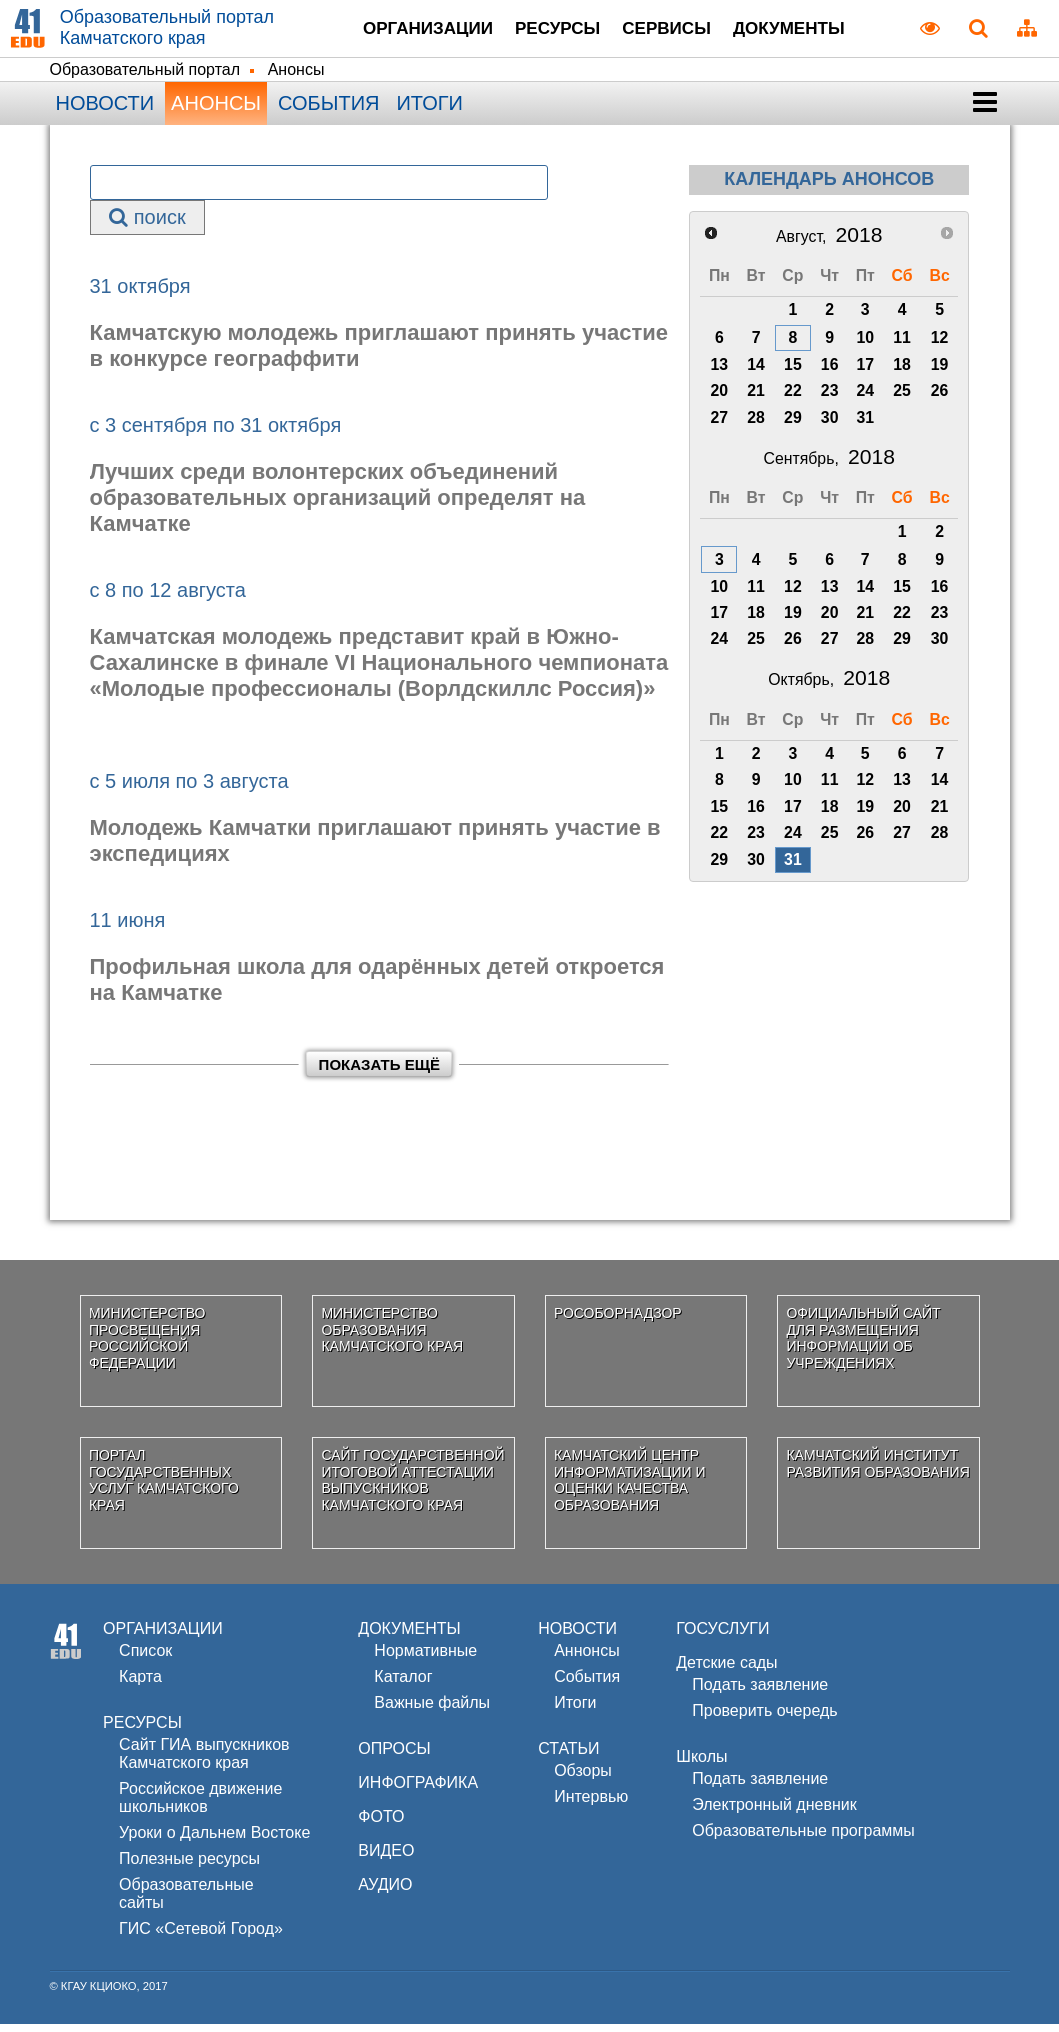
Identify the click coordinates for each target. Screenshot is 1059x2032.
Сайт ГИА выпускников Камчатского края (204, 1761)
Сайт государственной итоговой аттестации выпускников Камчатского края (412, 1487)
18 (902, 371)
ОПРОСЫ (394, 1756)
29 (793, 424)
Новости (105, 110)
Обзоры (583, 1778)
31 (865, 424)
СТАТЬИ (568, 1756)
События (328, 110)
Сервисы (673, 31)
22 (793, 397)
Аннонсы (587, 1658)
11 (902, 344)
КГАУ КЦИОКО (99, 1994)
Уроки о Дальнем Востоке (214, 1840)
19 (940, 371)
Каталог (403, 1684)
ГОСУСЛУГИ (722, 1636)
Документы (815, 31)
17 (865, 371)
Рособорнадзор (618, 1320)
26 (940, 397)
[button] (985, 110)
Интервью (591, 1804)
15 (793, 371)
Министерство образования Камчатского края (392, 1337)
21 (756, 397)
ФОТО (381, 1824)
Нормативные (425, 1658)
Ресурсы (546, 31)
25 (902, 397)
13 (720, 371)
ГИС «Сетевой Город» (201, 1936)
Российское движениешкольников (200, 1805)
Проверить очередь (764, 1718)
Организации (394, 31)
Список (145, 1658)
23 (830, 397)
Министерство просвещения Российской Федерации (147, 1345)
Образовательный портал (145, 76)
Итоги (429, 110)
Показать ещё (379, 1071)
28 (756, 424)
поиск (147, 224)
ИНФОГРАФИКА (418, 1790)
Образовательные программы (803, 1838)
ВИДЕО (386, 1858)
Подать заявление (760, 1692)
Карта (140, 1684)
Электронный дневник (774, 1812)
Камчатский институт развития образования (877, 1470)
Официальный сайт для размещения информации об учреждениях (863, 1345)
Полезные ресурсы (189, 1866)
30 (830, 424)
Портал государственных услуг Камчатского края (164, 1487)
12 (940, 344)
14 (756, 371)
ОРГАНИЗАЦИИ (163, 1636)
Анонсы (216, 110)
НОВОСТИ (577, 1636)
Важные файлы (432, 1710)
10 (865, 344)
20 (720, 397)
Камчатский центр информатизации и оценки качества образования (630, 1487)
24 (865, 397)
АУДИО (385, 1892)
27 (720, 424)
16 (830, 371)
